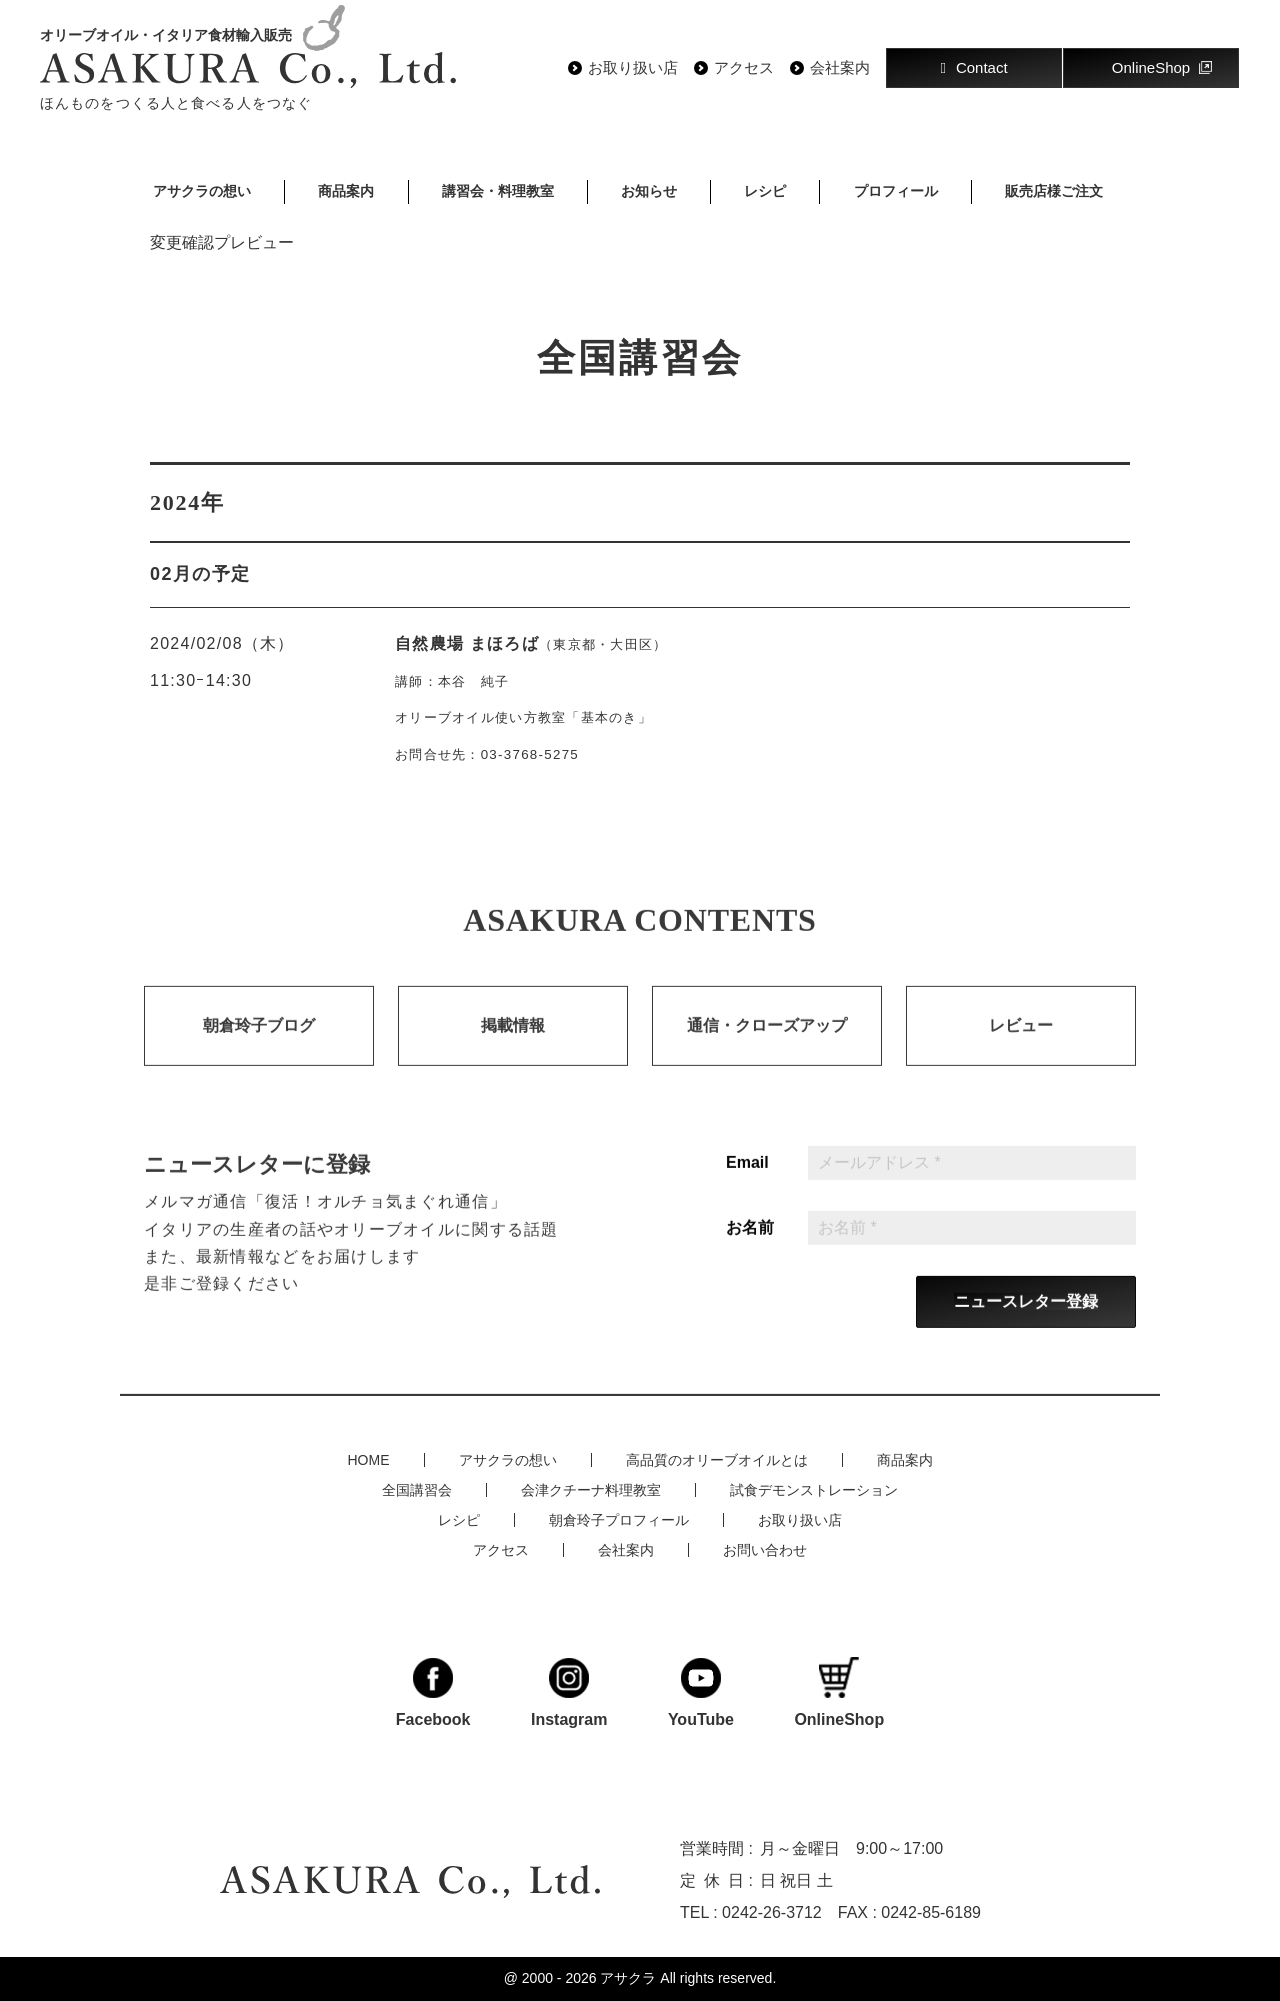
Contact (973, 67)
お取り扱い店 (633, 68)
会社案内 (840, 68)
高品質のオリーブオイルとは (717, 1460)
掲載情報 (513, 1047)
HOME (369, 1460)
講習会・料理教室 (498, 191)
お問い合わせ (765, 1550)
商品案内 (346, 191)
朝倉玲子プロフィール (619, 1520)
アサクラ (628, 1978)
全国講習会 (417, 1490)
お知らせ (649, 191)
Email (747, 1185)
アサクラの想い (202, 191)
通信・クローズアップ (767, 1047)
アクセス (744, 68)
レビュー (1021, 1047)
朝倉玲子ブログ (259, 1047)
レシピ (765, 191)
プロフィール (896, 191)
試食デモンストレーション (814, 1490)
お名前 (750, 1250)
